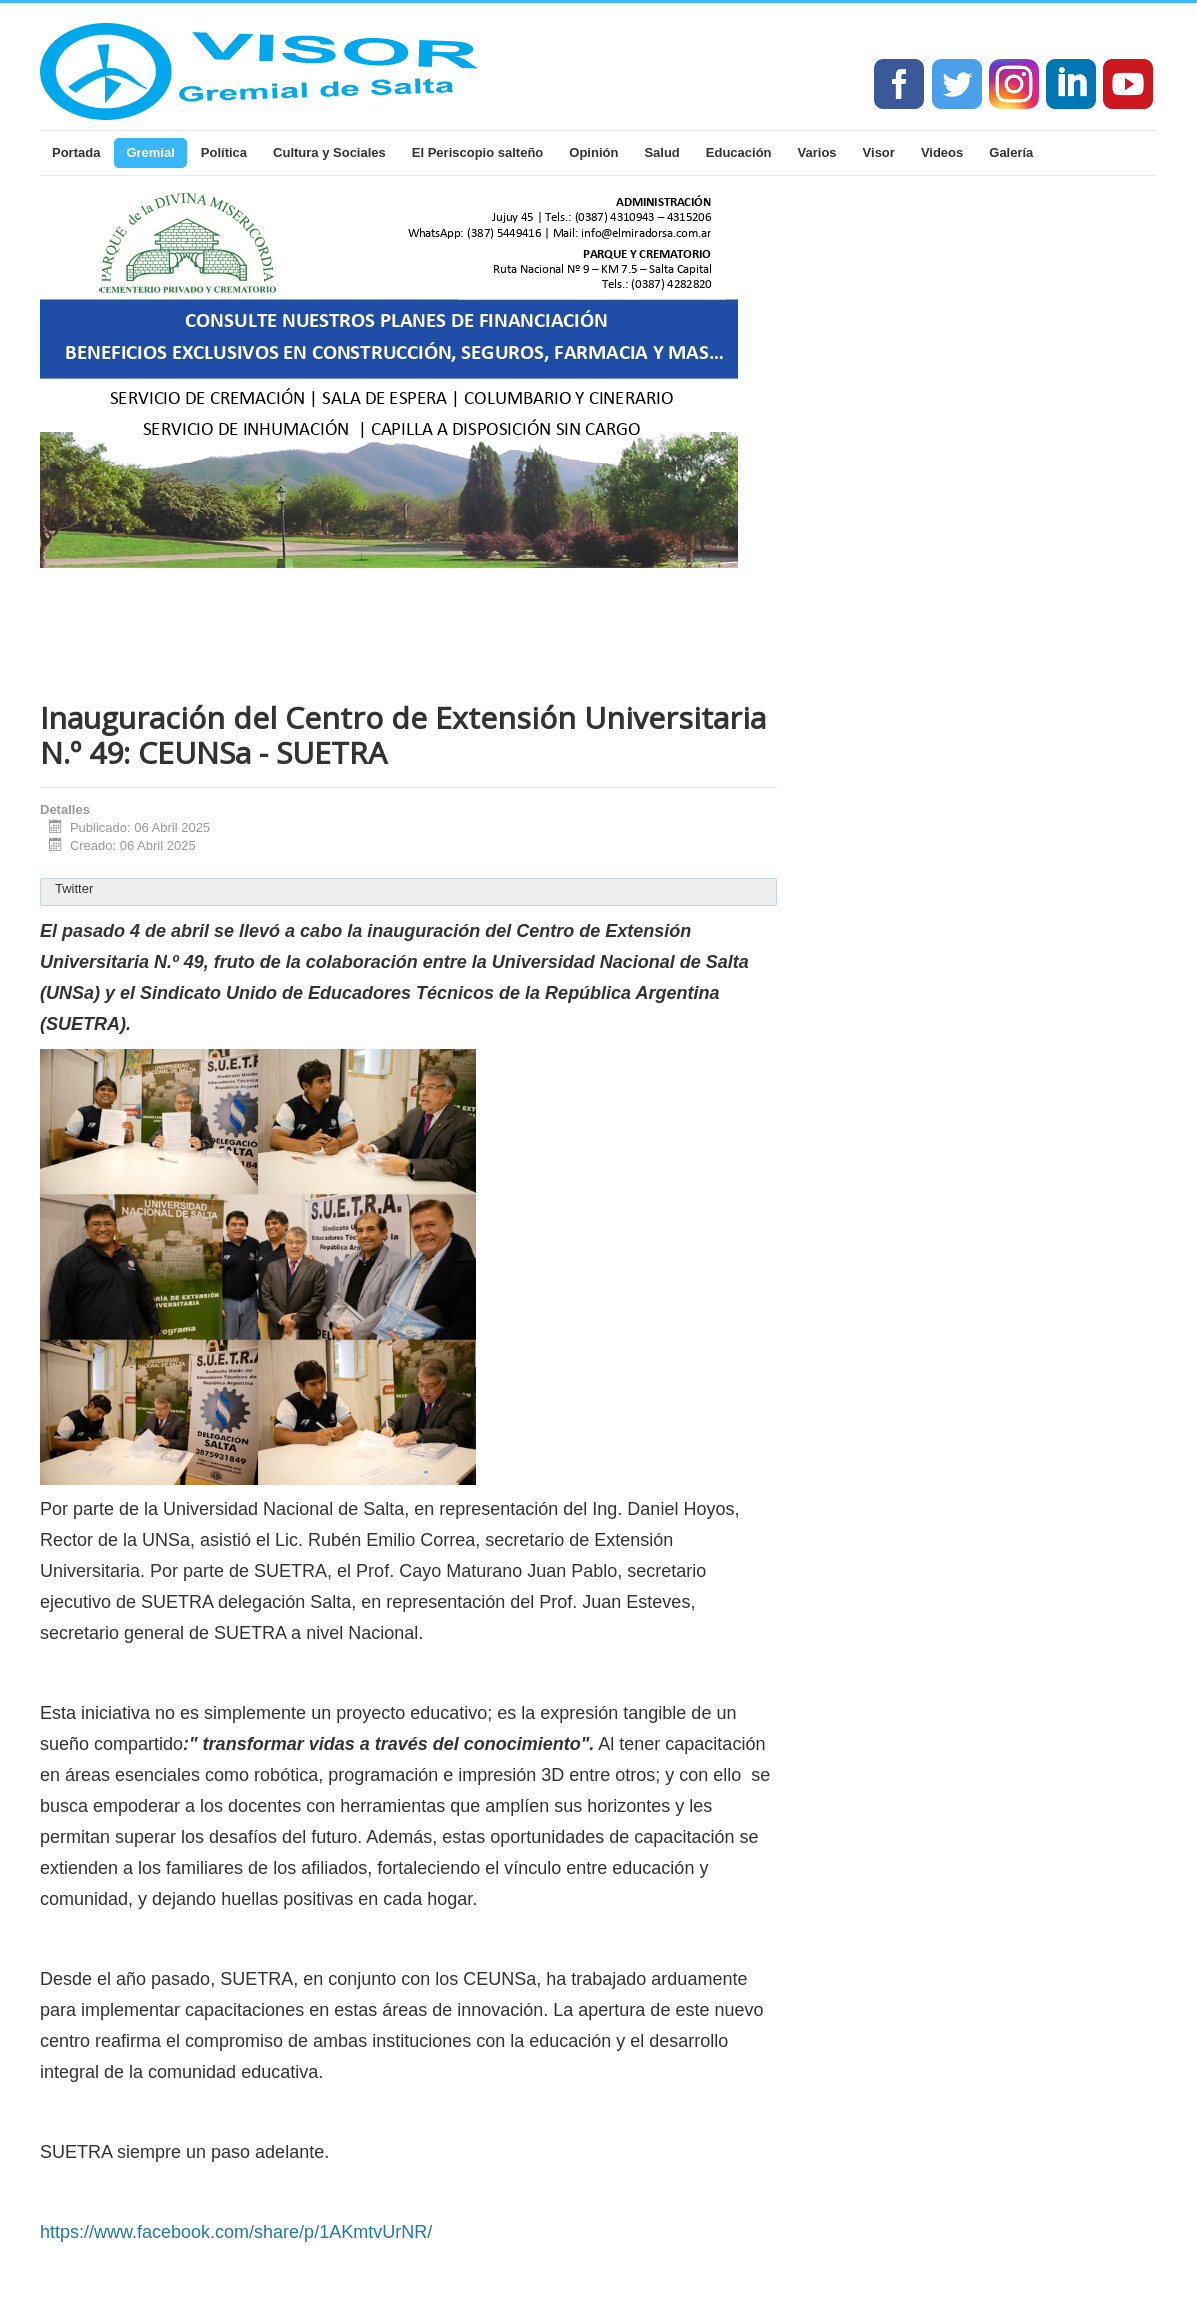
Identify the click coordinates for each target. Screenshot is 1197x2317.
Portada (76, 152)
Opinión (593, 152)
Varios (817, 152)
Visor (879, 152)
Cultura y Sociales (329, 152)
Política (224, 152)
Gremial (150, 152)
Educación (739, 152)
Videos (942, 152)
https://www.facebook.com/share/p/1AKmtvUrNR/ (236, 2232)
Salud (661, 152)
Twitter (74, 888)
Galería (1011, 152)
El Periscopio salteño (478, 152)
